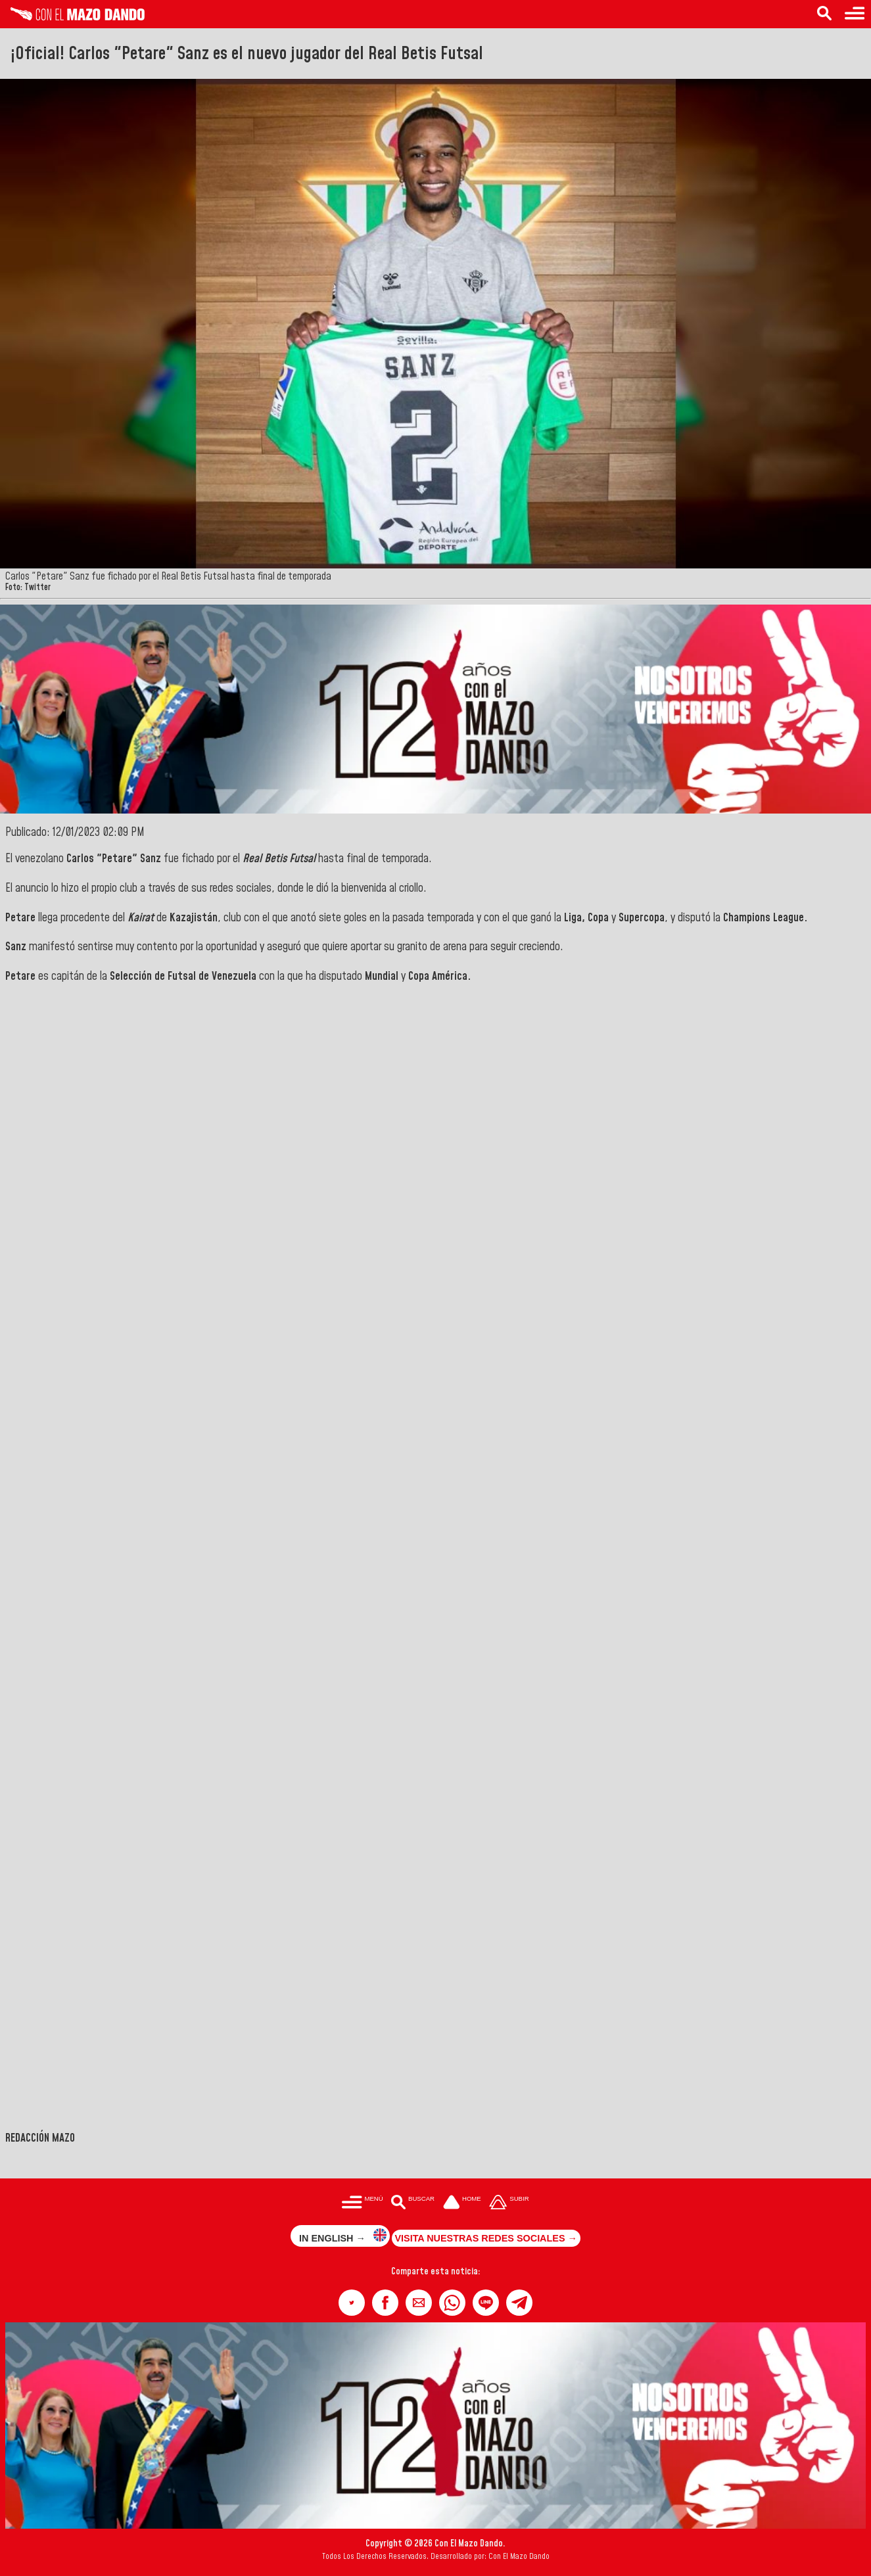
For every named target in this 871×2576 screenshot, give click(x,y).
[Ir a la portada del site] (462, 2203)
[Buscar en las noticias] (824, 14)
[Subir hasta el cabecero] (509, 2203)
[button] (352, 2302)
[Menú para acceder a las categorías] (854, 14)
